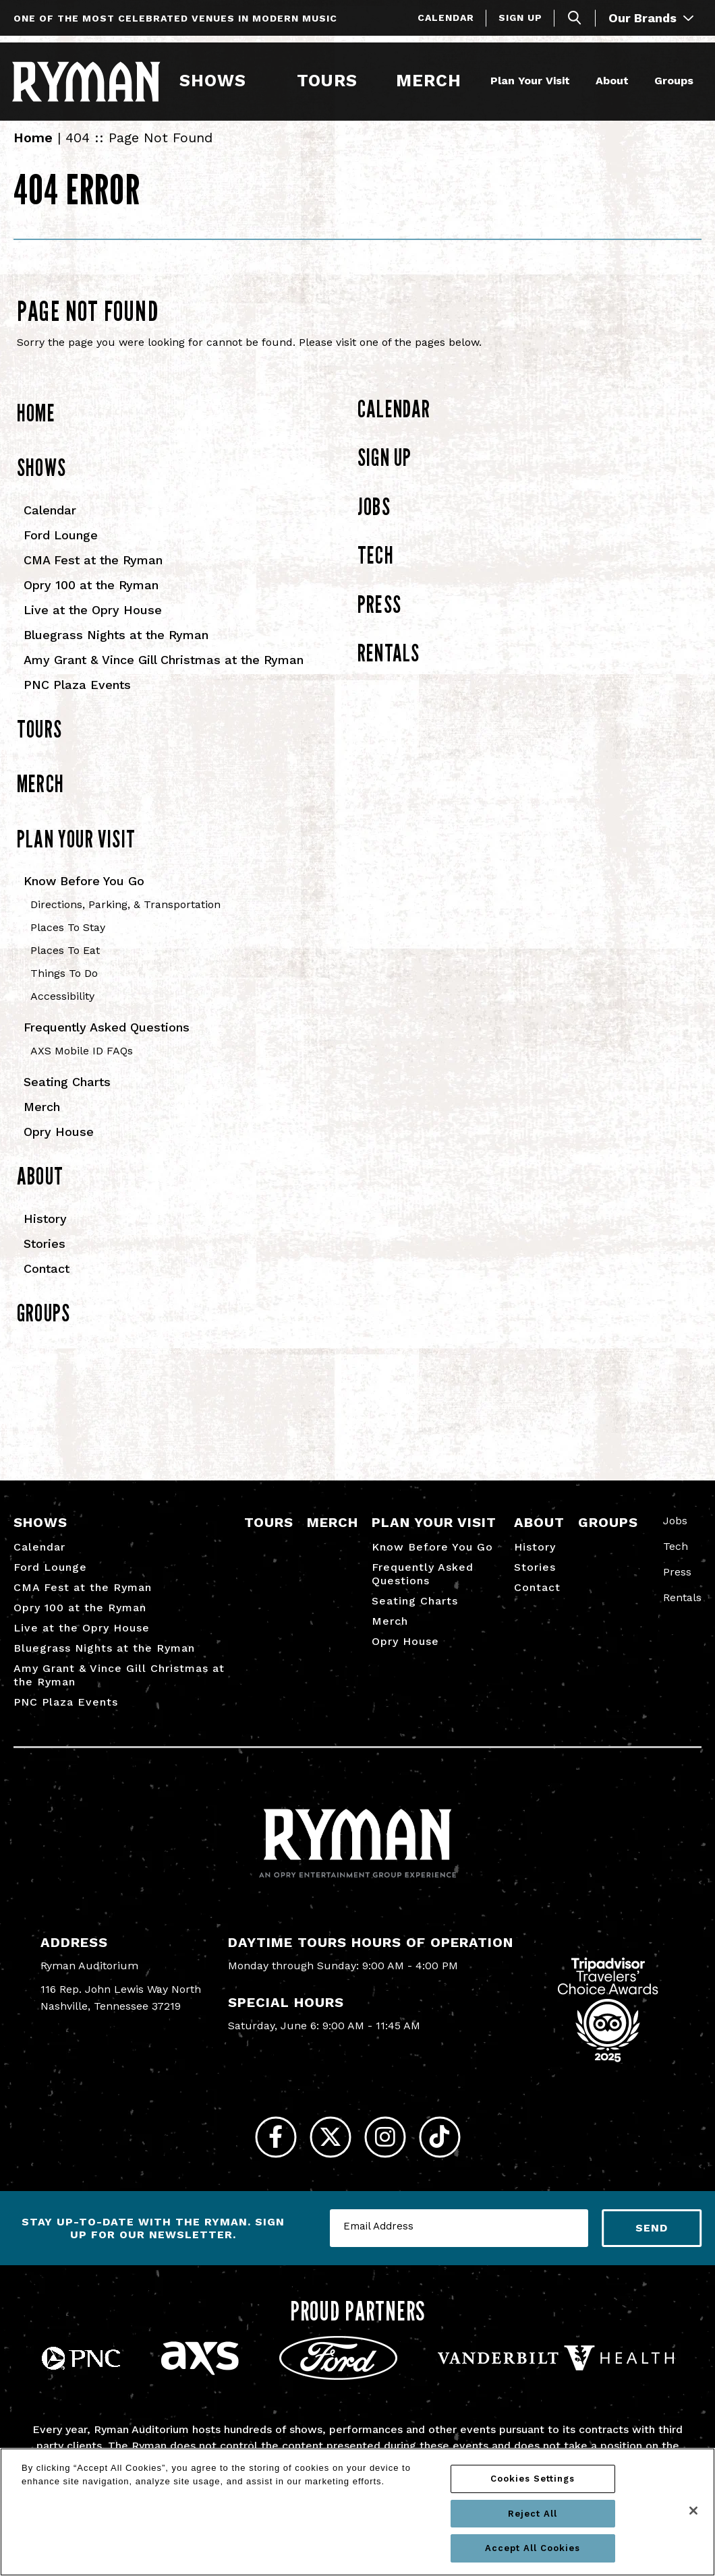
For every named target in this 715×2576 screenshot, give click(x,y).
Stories (44, 1256)
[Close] (693, 2510)
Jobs (374, 518)
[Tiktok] (453, 2154)
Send (651, 2250)
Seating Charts (67, 1094)
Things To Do (64, 986)
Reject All (532, 2514)
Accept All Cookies (532, 2548)
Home (33, 150)
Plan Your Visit (528, 79)
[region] (357, 2512)
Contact (46, 1281)
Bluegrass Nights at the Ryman (116, 647)
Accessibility (62, 1008)
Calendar (446, 17)
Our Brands (650, 18)
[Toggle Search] (574, 18)
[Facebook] (261, 2154)
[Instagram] (389, 2154)
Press (379, 616)
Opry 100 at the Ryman (91, 597)
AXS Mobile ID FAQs (81, 1063)
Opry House (59, 1144)
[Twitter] (325, 2154)
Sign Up (520, 17)
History (45, 1231)
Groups (671, 79)
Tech (376, 567)
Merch (435, 79)
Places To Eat (65, 963)
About (610, 79)
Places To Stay (67, 940)
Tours (326, 79)
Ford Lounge (61, 547)
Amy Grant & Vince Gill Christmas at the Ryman (164, 672)
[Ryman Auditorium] (87, 80)
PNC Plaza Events (77, 697)
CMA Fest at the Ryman (93, 572)
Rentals (389, 665)
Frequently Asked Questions (107, 1040)
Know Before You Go (84, 894)
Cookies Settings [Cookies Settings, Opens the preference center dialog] (532, 2479)
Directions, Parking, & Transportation (125, 917)
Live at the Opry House (93, 622)
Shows (213, 79)
